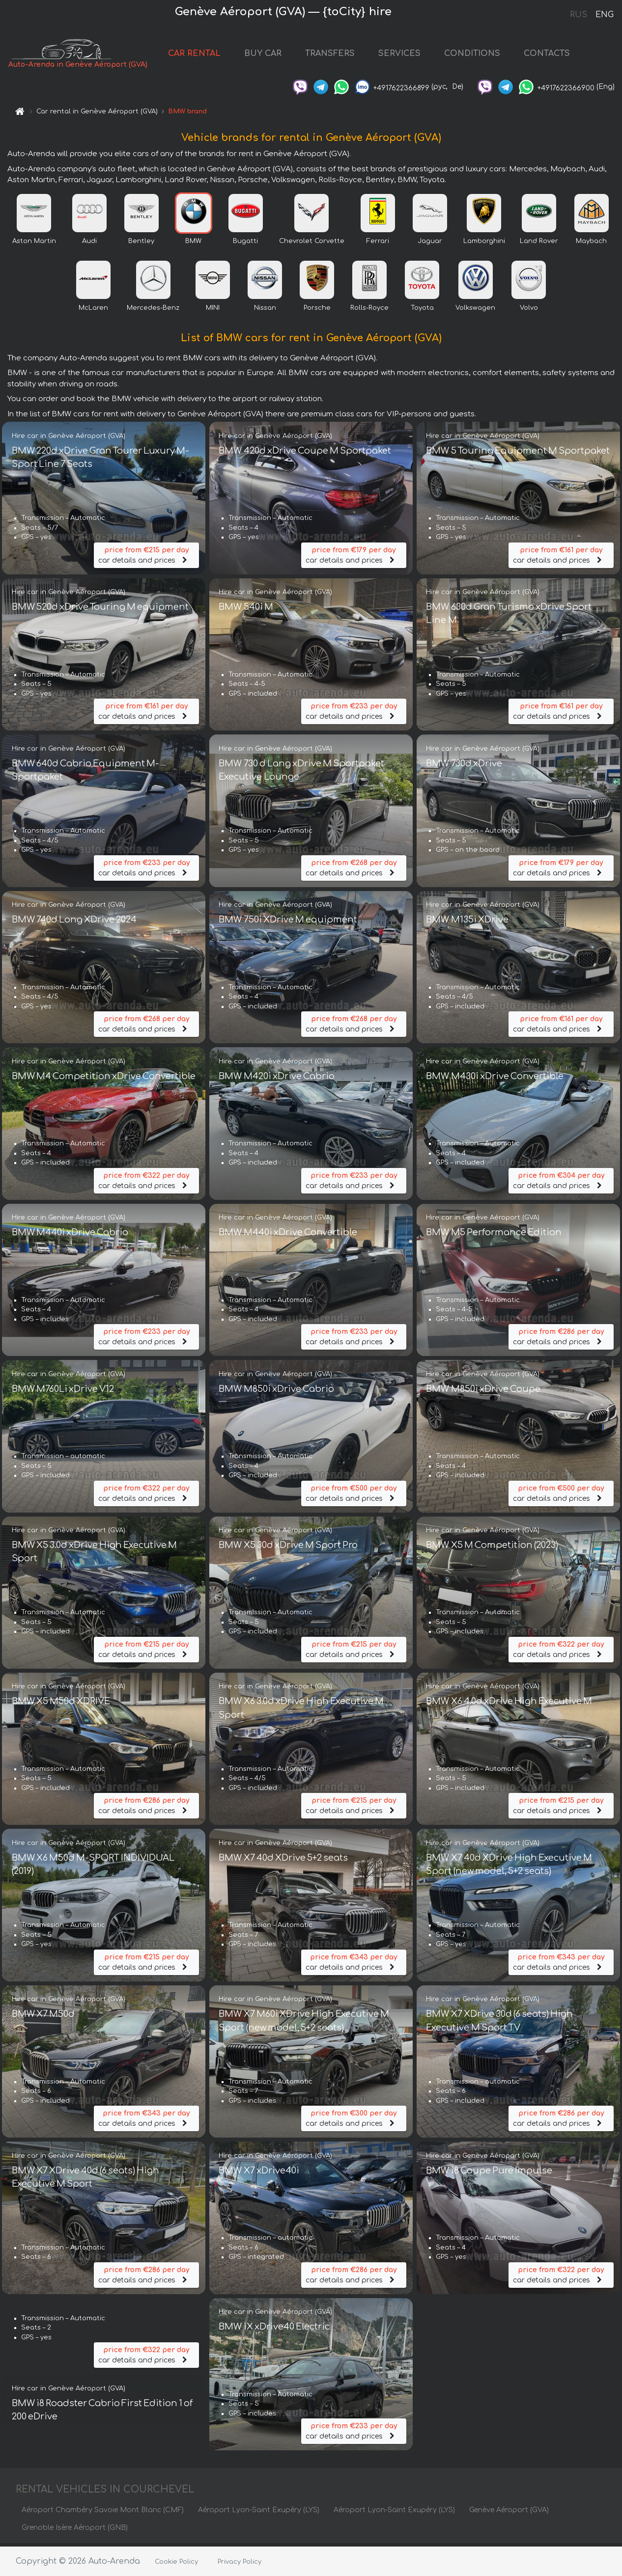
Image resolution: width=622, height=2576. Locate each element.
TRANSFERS (330, 55)
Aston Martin (34, 244)
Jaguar (430, 244)
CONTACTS (547, 55)
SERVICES (400, 55)
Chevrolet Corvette (311, 244)
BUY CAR (263, 55)
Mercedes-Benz (153, 310)
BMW (193, 244)
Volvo (529, 310)
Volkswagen (475, 310)
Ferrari (378, 244)
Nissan (265, 310)
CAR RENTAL (195, 55)
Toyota (422, 310)
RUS (578, 14)
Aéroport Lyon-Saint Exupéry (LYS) (258, 2513)
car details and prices (146, 557)
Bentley (141, 244)
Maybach (591, 244)
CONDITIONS (473, 55)
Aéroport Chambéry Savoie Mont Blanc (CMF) (103, 2513)
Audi (89, 244)
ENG (604, 14)
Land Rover (539, 244)
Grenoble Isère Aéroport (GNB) (75, 2530)
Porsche (317, 310)
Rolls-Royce (369, 310)
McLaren (93, 310)
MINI (213, 310)
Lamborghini (484, 244)
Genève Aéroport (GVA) (509, 2513)
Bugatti (245, 244)
